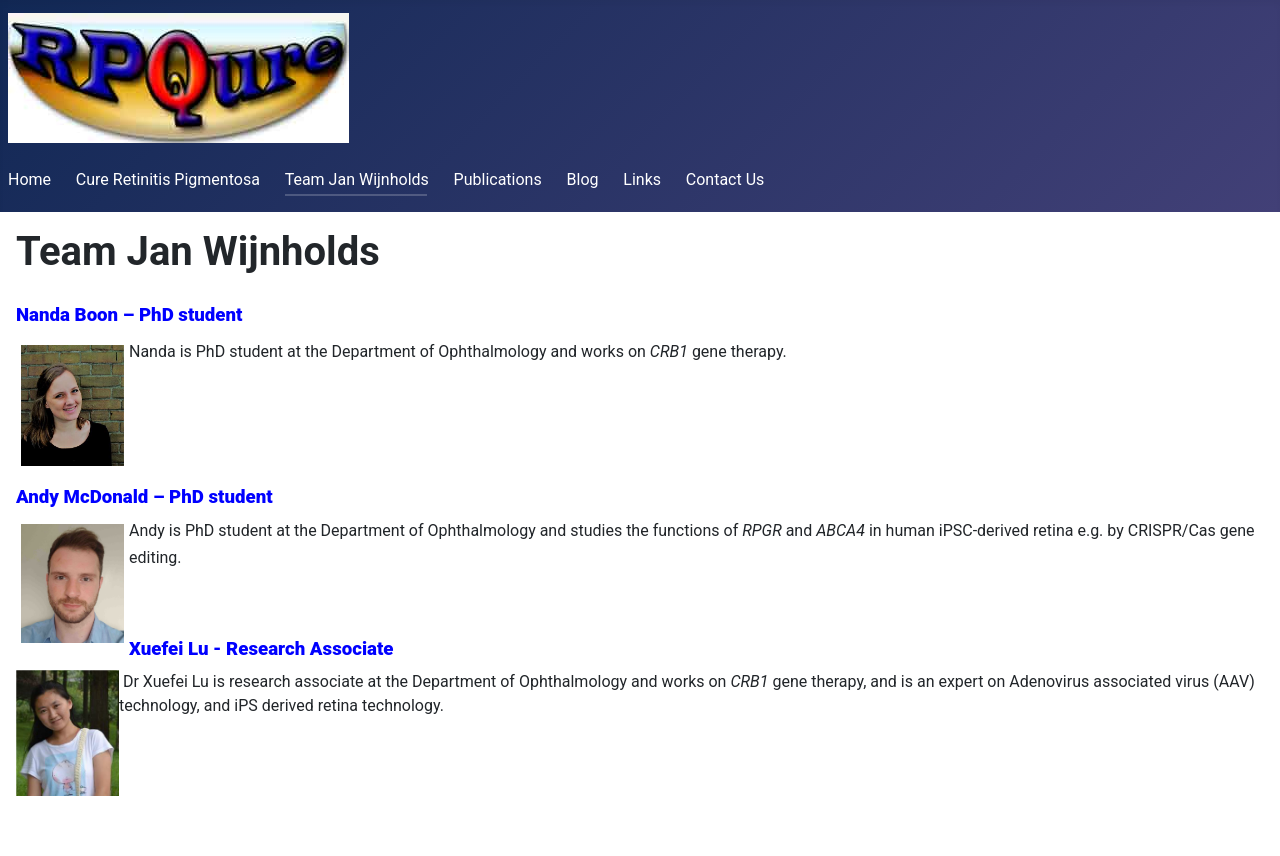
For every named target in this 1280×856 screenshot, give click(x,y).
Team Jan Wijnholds (357, 179)
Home (29, 179)
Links (642, 179)
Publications (498, 179)
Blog (583, 179)
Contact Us (725, 179)
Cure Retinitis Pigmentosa (168, 179)
